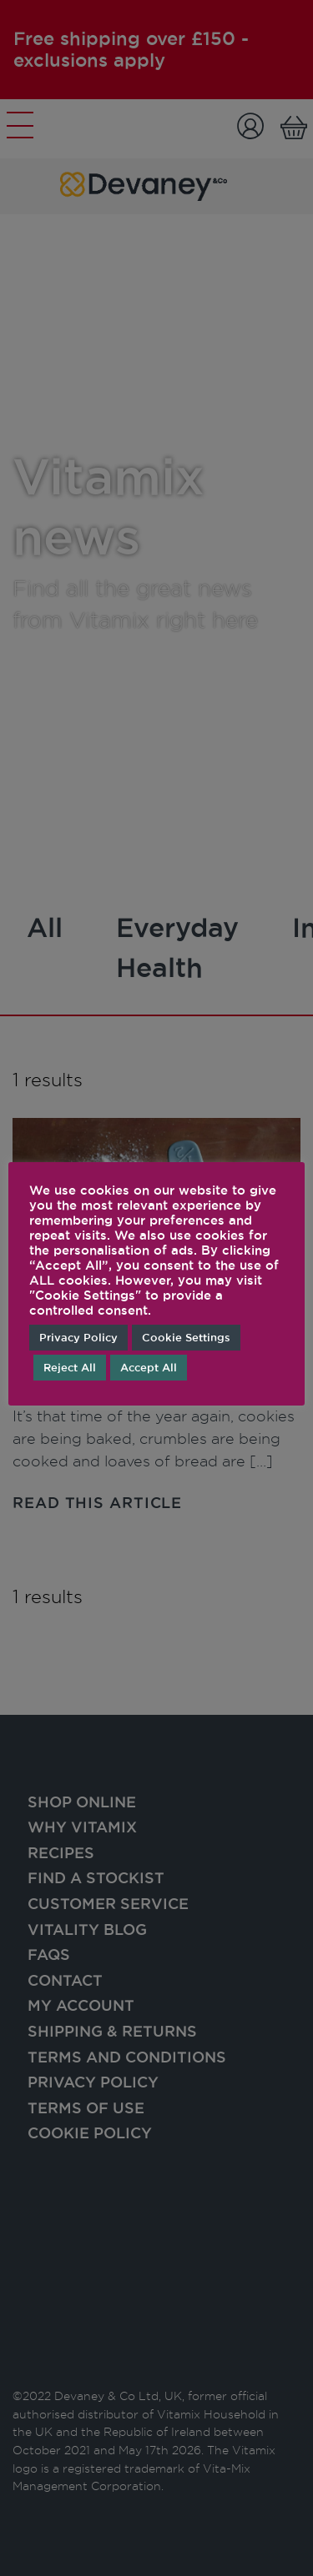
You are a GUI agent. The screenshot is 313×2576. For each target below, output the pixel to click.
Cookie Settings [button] (186, 1337)
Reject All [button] (69, 1367)
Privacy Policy (78, 1337)
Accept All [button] (148, 1367)
